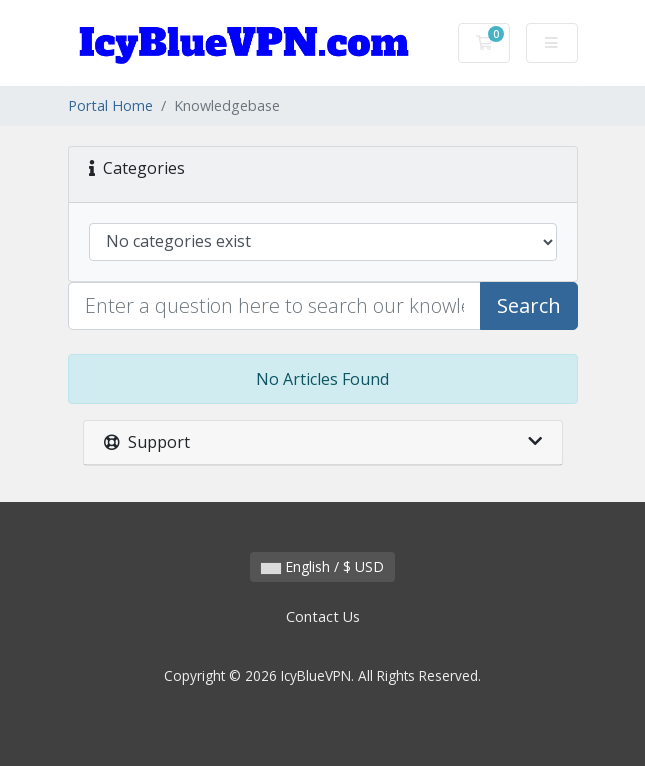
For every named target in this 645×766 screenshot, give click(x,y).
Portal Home (110, 105)
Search (529, 305)
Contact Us (323, 616)
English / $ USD (322, 566)
